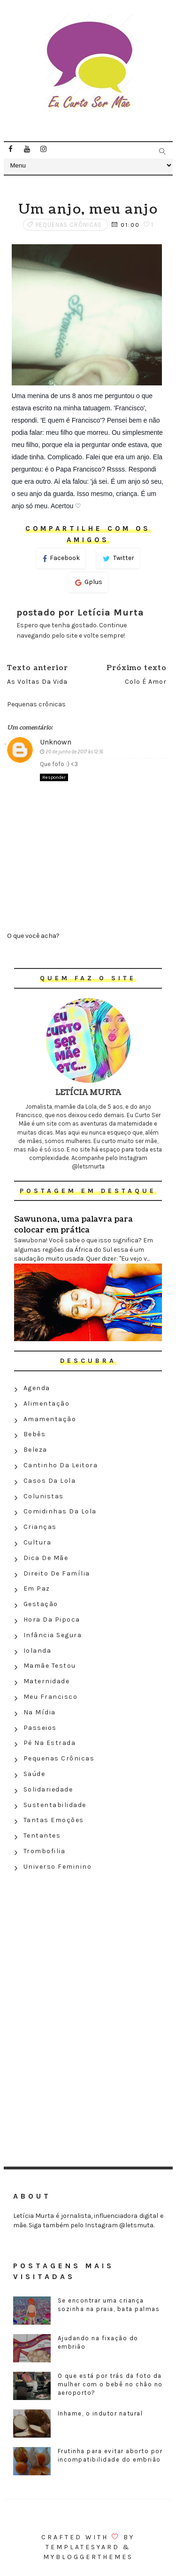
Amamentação (50, 1419)
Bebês (34, 1434)
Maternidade (46, 1681)
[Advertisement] (88, 1943)
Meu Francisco (50, 1697)
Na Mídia (39, 1712)
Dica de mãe (46, 1558)
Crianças (40, 1527)
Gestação (40, 1604)
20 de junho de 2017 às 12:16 (74, 752)
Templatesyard (83, 2547)
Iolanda (37, 1651)
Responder (54, 777)
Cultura (37, 1542)
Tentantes (42, 1836)
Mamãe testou (49, 1666)
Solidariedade (48, 1789)
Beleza (35, 1450)
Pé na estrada (49, 1743)
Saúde (34, 1774)
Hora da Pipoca (51, 1620)
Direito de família (56, 1573)
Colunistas (43, 1496)
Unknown (55, 741)
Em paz (36, 1588)
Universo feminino (57, 1867)
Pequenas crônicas (69, 224)
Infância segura (52, 1635)
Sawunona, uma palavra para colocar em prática (73, 1224)
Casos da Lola (49, 1481)
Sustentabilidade (54, 1805)
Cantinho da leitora (60, 1465)
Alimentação (46, 1404)
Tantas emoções (53, 1820)
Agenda (36, 1388)
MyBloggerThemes (88, 2557)
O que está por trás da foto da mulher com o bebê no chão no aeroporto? (110, 2384)
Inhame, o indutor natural (100, 2413)
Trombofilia (44, 1851)
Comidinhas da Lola (60, 1511)
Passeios (40, 1728)
